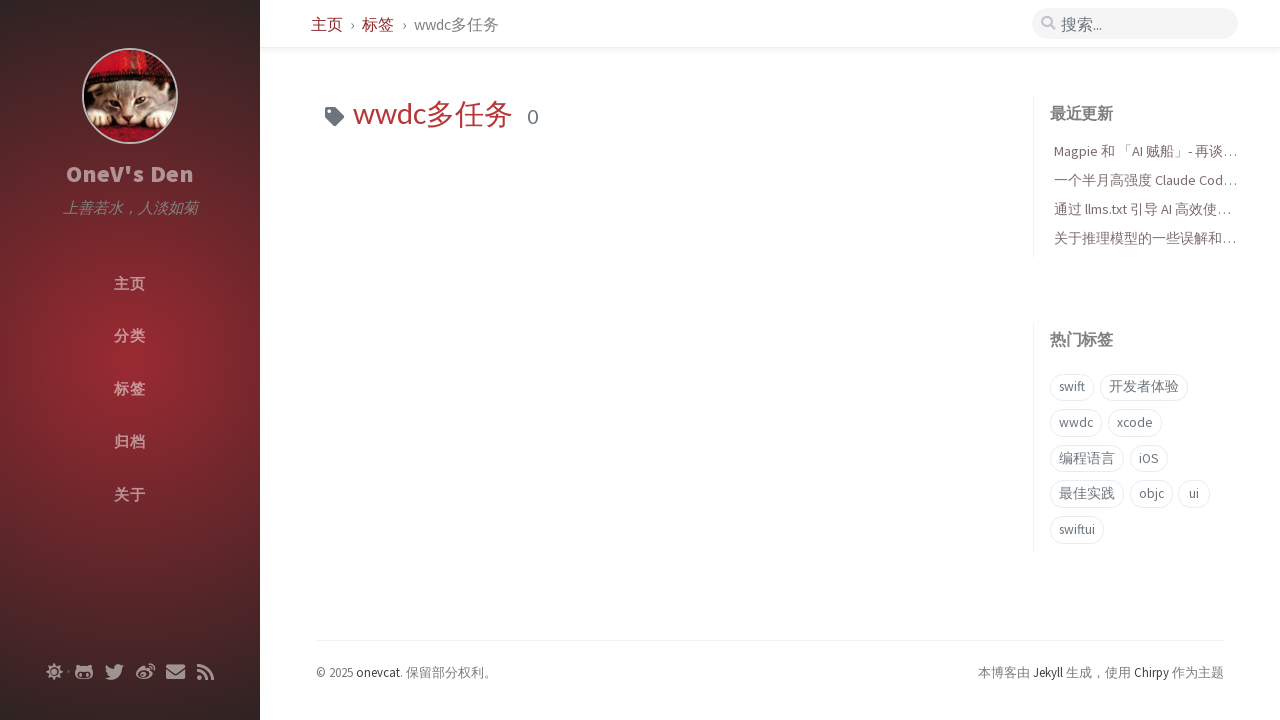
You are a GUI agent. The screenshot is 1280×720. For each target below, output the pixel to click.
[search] (1135, 24)
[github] (84, 672)
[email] (175, 672)
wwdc (1076, 422)
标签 (379, 24)
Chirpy (1151, 672)
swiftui (1077, 529)
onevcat (378, 672)
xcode (1135, 422)
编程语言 (1087, 458)
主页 (328, 24)
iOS (1149, 458)
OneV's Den (130, 173)
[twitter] (114, 672)
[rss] (205, 672)
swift (1072, 386)
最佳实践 (1087, 493)
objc (1151, 493)
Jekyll (1048, 672)
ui (1194, 493)
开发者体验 (1144, 386)
